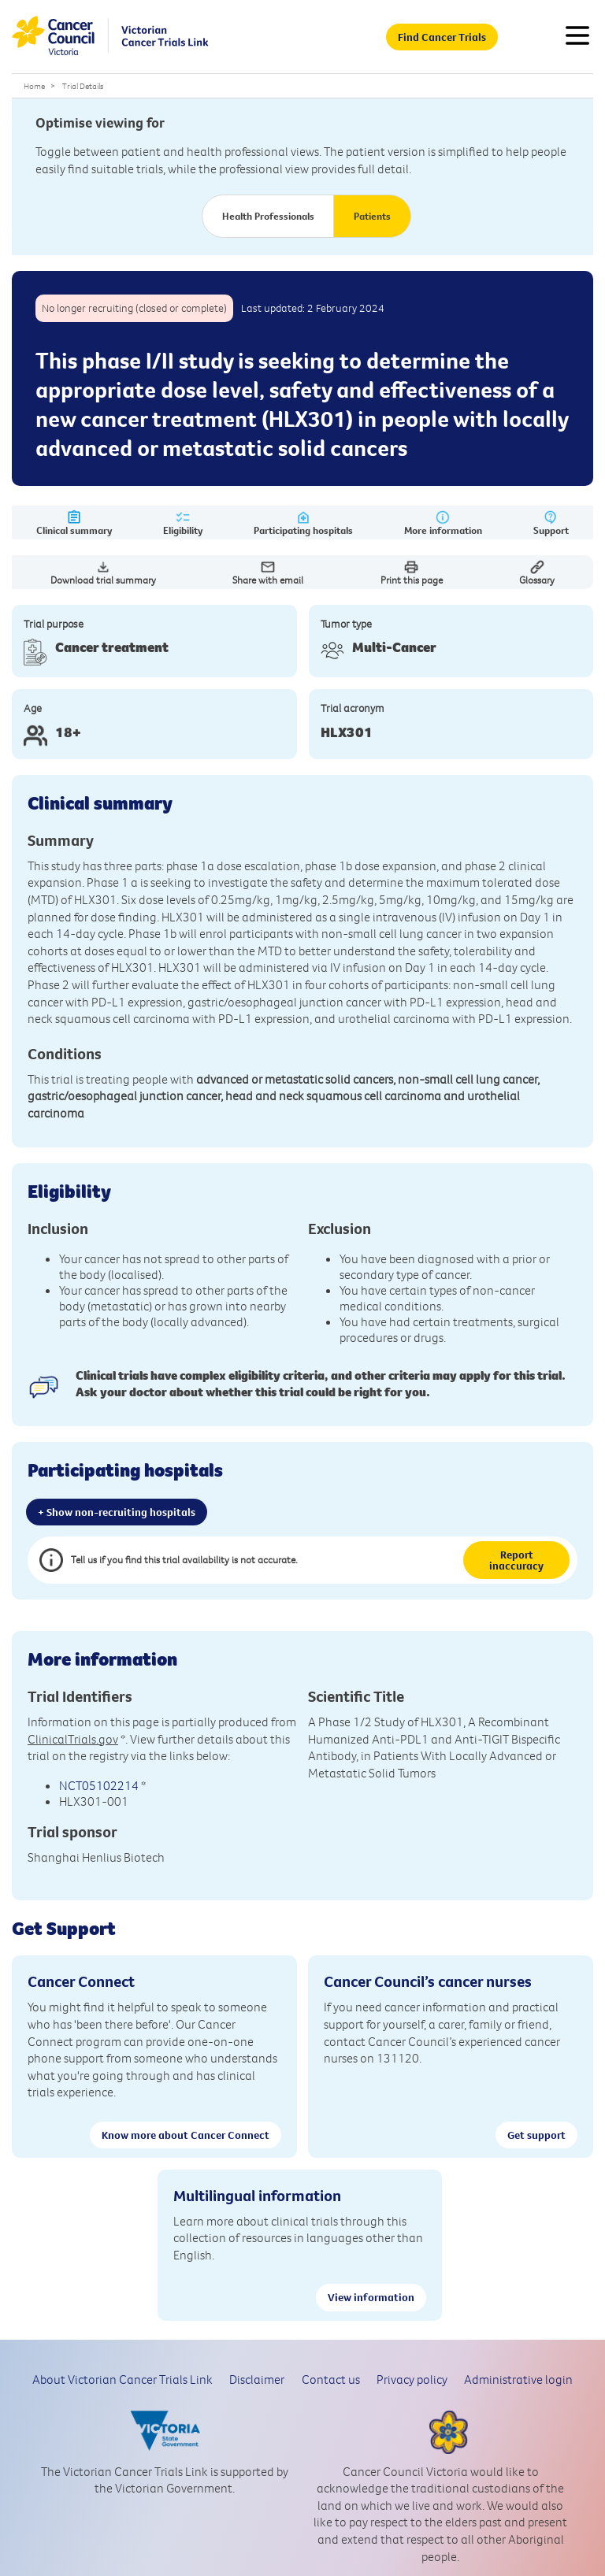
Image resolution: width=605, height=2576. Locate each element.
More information (443, 523)
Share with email (267, 572)
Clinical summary (74, 523)
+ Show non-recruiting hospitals (116, 1512)
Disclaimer (256, 2379)
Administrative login (518, 2379)
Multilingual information (257, 2195)
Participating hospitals (303, 523)
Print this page (411, 572)
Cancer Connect (81, 1981)
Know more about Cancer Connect (185, 2135)
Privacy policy (412, 2379)
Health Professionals (268, 215)
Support (551, 523)
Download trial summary (103, 572)
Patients (372, 215)
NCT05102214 (99, 1785)
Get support (536, 2135)
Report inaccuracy (516, 1560)
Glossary (537, 572)
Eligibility (182, 523)
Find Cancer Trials (442, 37)
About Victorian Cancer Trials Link (122, 2379)
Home (34, 85)
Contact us (331, 2379)
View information (371, 2297)
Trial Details (82, 85)
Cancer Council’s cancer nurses (428, 1981)
